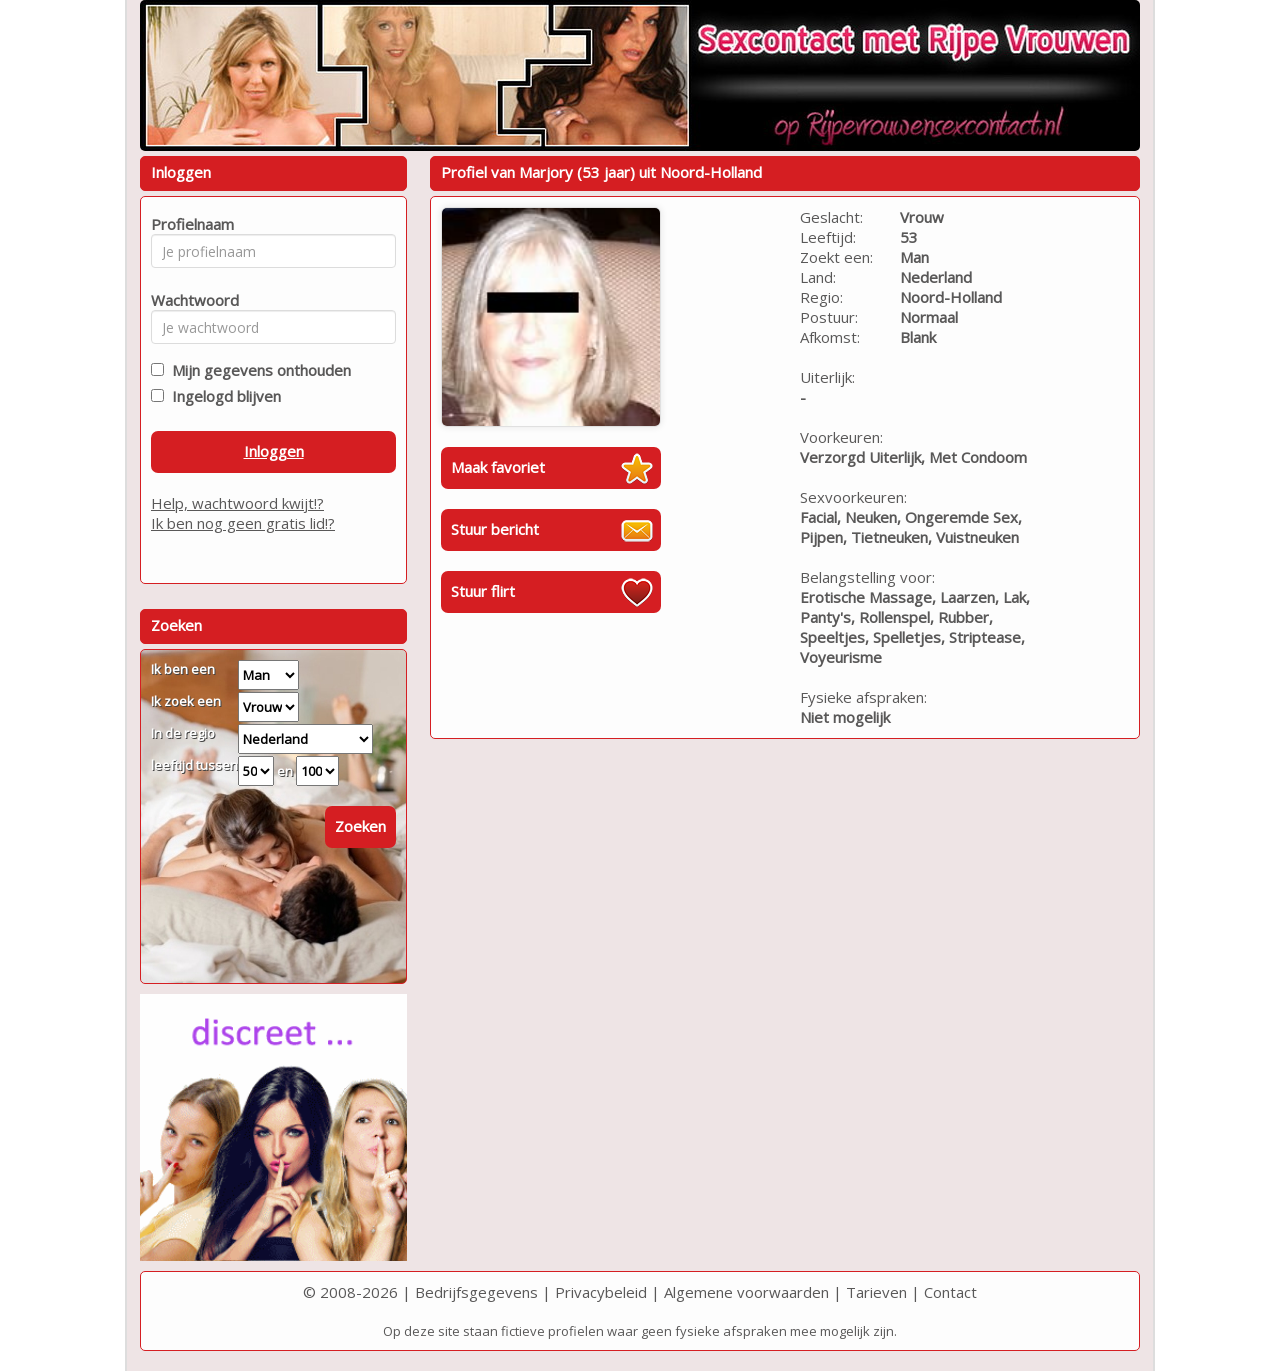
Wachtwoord (189, 300)
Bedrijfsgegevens (476, 1292)
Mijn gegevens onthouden (257, 370)
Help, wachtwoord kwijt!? (237, 503)
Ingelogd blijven (222, 396)
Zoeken (360, 826)
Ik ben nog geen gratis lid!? (243, 523)
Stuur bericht (495, 529)
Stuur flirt (483, 591)
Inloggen (274, 451)
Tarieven (876, 1292)
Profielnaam (189, 224)
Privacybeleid (601, 1292)
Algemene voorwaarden (746, 1292)
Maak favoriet (498, 467)
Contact (950, 1292)
